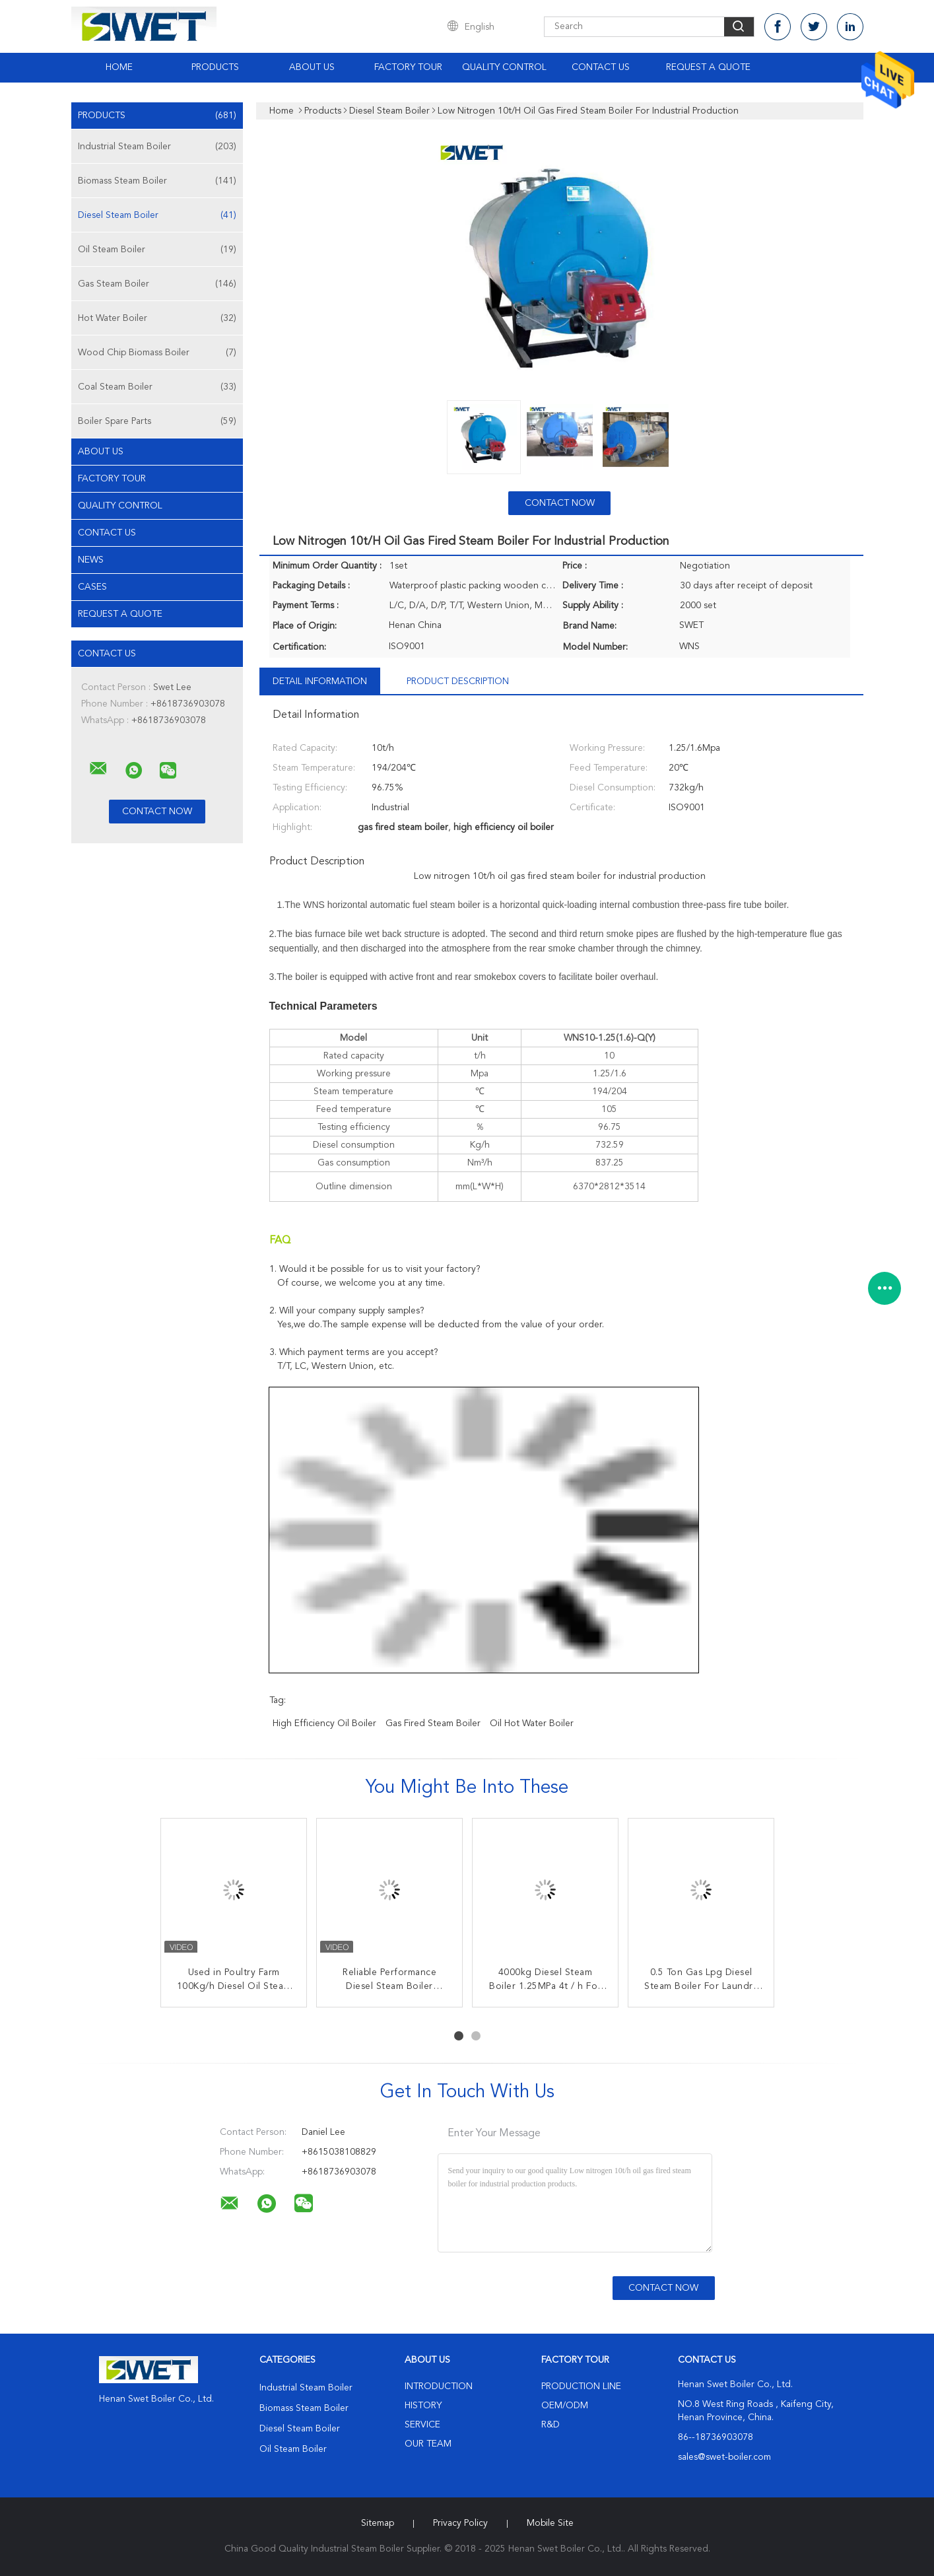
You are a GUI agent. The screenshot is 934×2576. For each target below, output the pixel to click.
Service (422, 2424)
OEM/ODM (564, 2405)
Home (119, 67)
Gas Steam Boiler (157, 284)
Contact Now (560, 503)
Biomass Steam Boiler (157, 181)
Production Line (581, 2386)
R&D (550, 2424)
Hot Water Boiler (157, 318)
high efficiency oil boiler (324, 1723)
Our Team (428, 2444)
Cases (92, 587)
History (423, 2405)
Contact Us (601, 67)
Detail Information (320, 681)
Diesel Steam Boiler (157, 215)
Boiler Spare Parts (157, 421)
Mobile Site (550, 2523)
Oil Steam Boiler (157, 249)
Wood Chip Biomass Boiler (157, 352)
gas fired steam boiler (433, 1723)
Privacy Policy (460, 2523)
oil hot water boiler (532, 1723)
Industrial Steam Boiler (157, 146)
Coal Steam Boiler (157, 387)
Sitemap (377, 2523)
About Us (312, 67)
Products (215, 67)
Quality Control (504, 67)
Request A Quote (708, 67)
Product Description (458, 681)
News (91, 560)
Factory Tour (408, 67)
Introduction (439, 2386)
